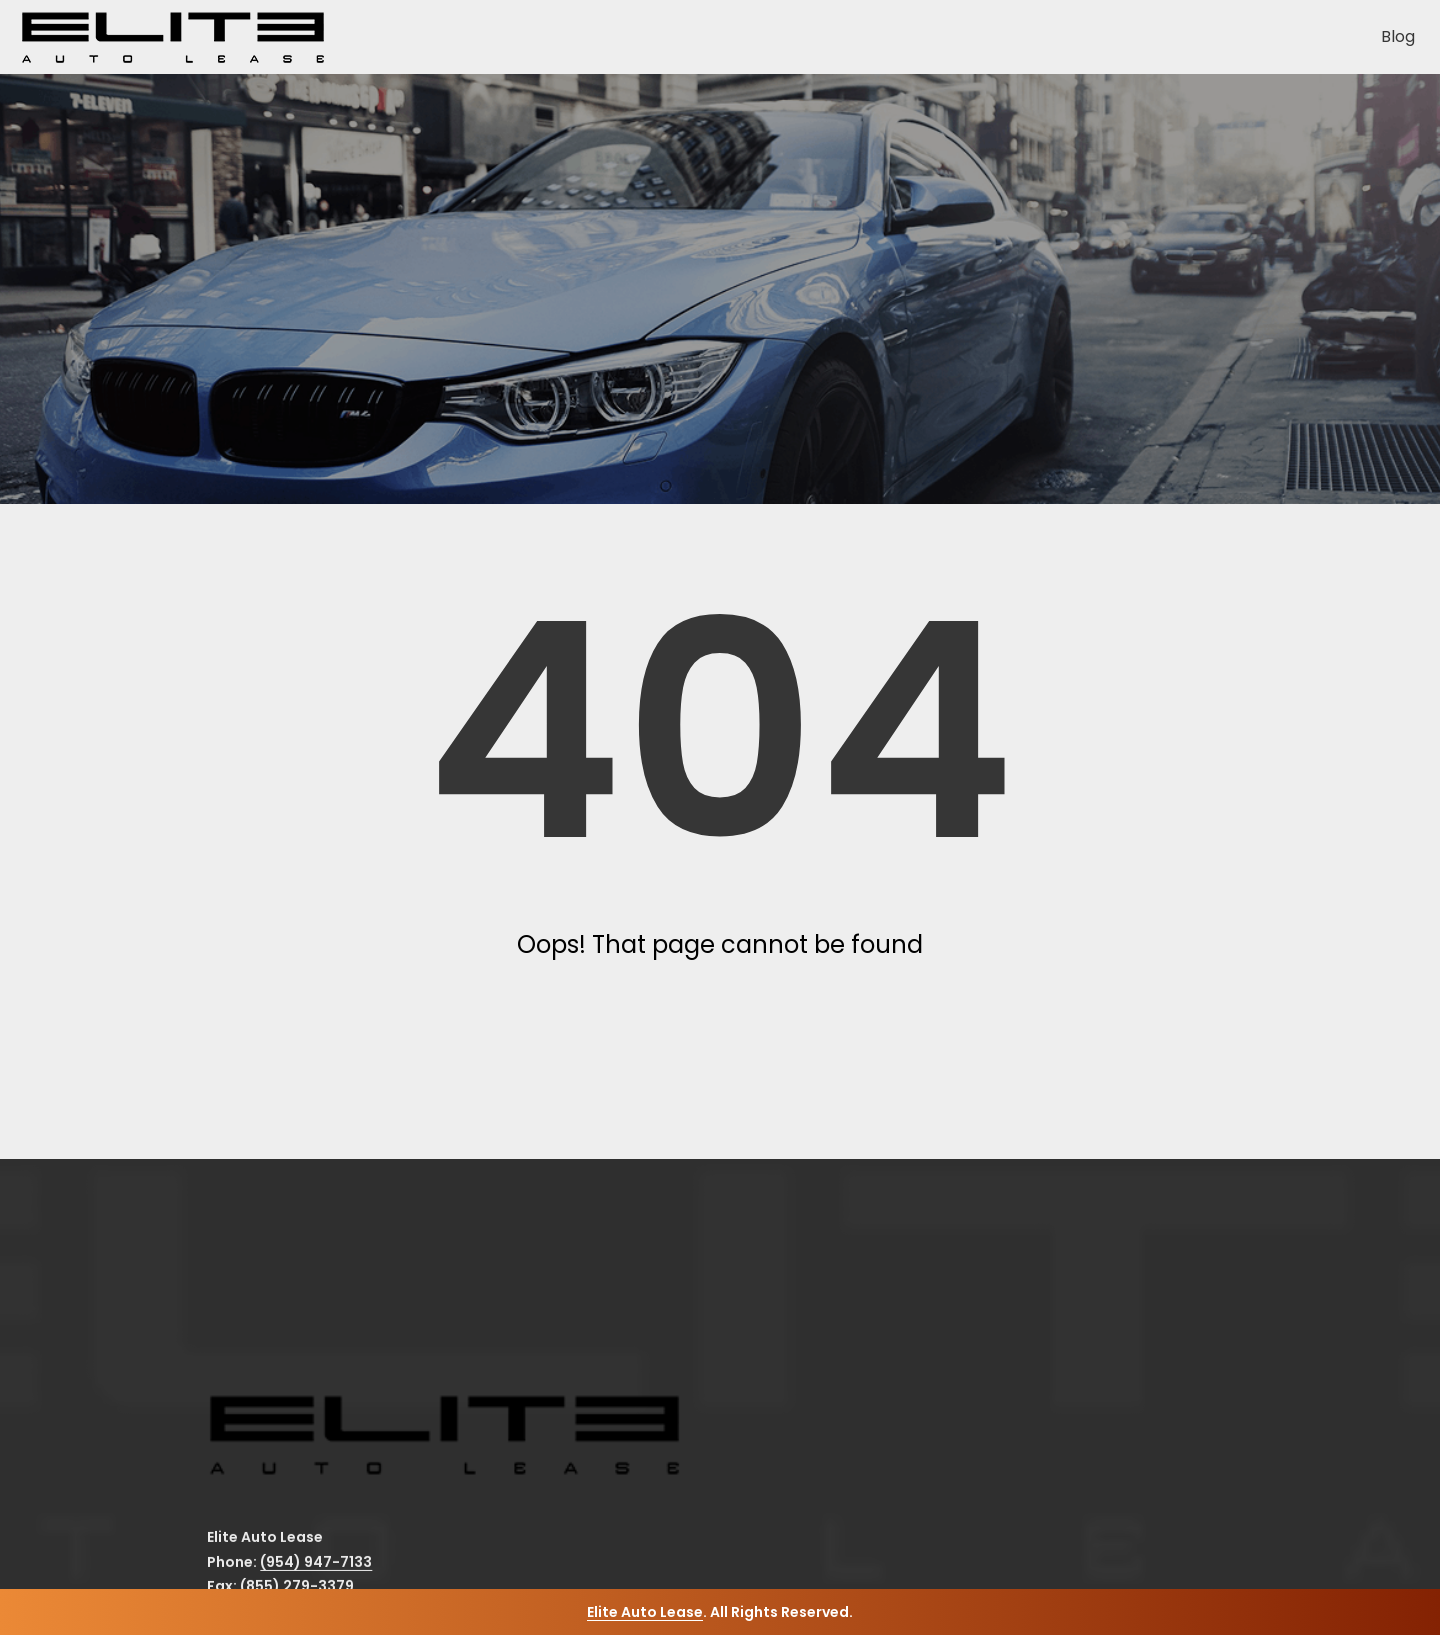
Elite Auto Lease (645, 1612)
